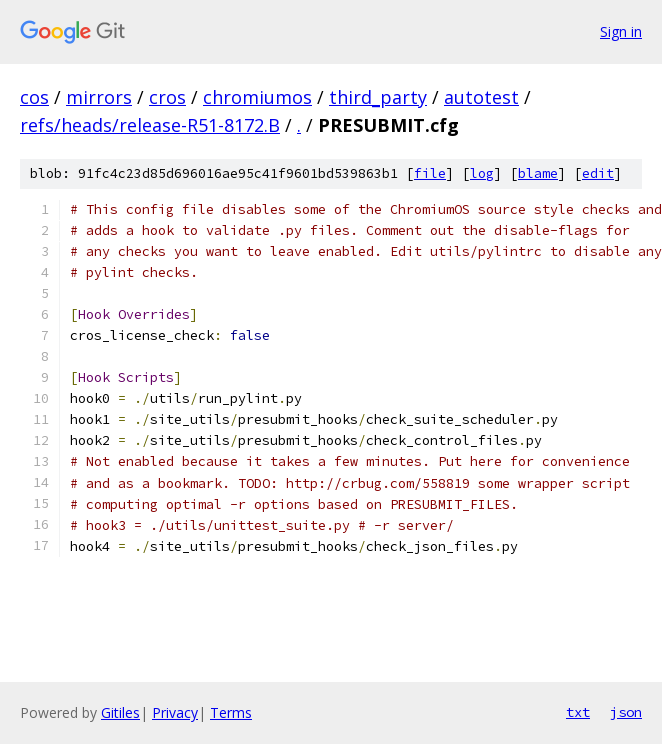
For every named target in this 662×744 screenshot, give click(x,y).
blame (538, 173)
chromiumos (257, 97)
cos (34, 97)
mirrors (99, 97)
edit (598, 173)
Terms (231, 712)
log (482, 173)
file (430, 173)
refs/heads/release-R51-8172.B (150, 125)
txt (578, 712)
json (626, 712)
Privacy (175, 712)
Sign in (621, 31)
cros (167, 97)
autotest (481, 97)
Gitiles (120, 712)
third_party (378, 97)
